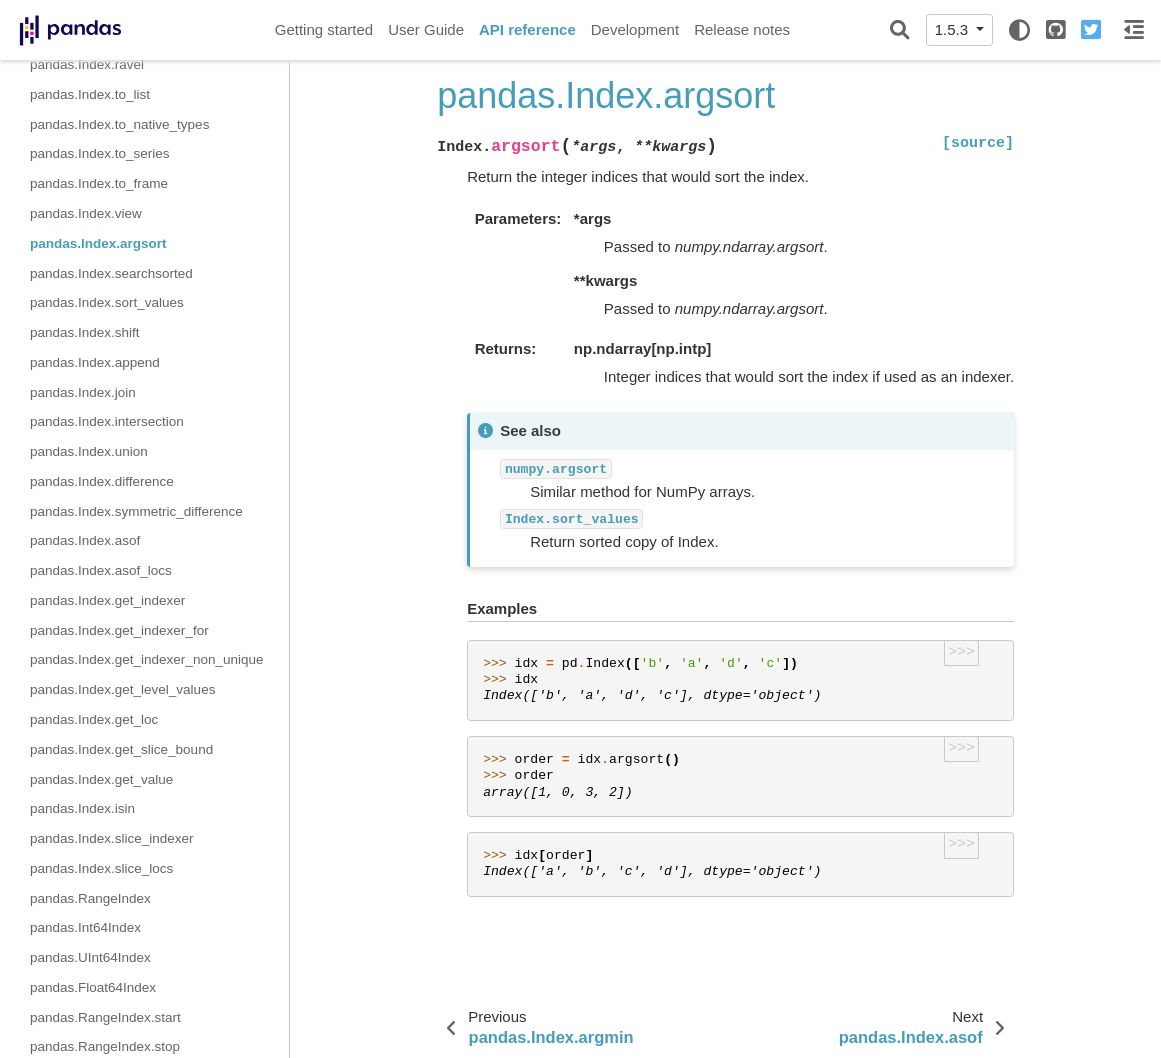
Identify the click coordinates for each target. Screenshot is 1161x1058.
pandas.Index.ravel (87, 64)
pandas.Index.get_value (101, 779)
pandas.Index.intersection (107, 421)
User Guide (426, 29)
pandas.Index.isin (82, 808)
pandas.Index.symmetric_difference (136, 511)
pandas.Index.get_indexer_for (119, 630)
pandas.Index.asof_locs (101, 570)
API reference (527, 29)
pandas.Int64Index (85, 927)
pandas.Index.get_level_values (122, 689)
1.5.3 (954, 29)
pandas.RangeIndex (90, 898)
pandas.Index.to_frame (99, 183)
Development (635, 29)
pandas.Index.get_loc (94, 719)
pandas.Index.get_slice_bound (121, 749)
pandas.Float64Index (93, 987)
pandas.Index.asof (85, 540)
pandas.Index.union (89, 451)
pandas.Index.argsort (98, 243)
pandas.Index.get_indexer (107, 600)
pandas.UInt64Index (90, 957)
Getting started (324, 29)
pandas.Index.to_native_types (119, 124)
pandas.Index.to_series (100, 153)
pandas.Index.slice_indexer (112, 838)
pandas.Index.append (95, 362)
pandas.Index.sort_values (107, 302)
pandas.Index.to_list (90, 94)
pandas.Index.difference (102, 481)
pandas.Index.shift (85, 332)
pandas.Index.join (83, 392)
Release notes (742, 29)
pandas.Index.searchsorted (111, 273)
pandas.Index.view (86, 213)
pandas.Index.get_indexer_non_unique (146, 659)
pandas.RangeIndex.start (105, 1017)
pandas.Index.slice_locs (101, 868)
